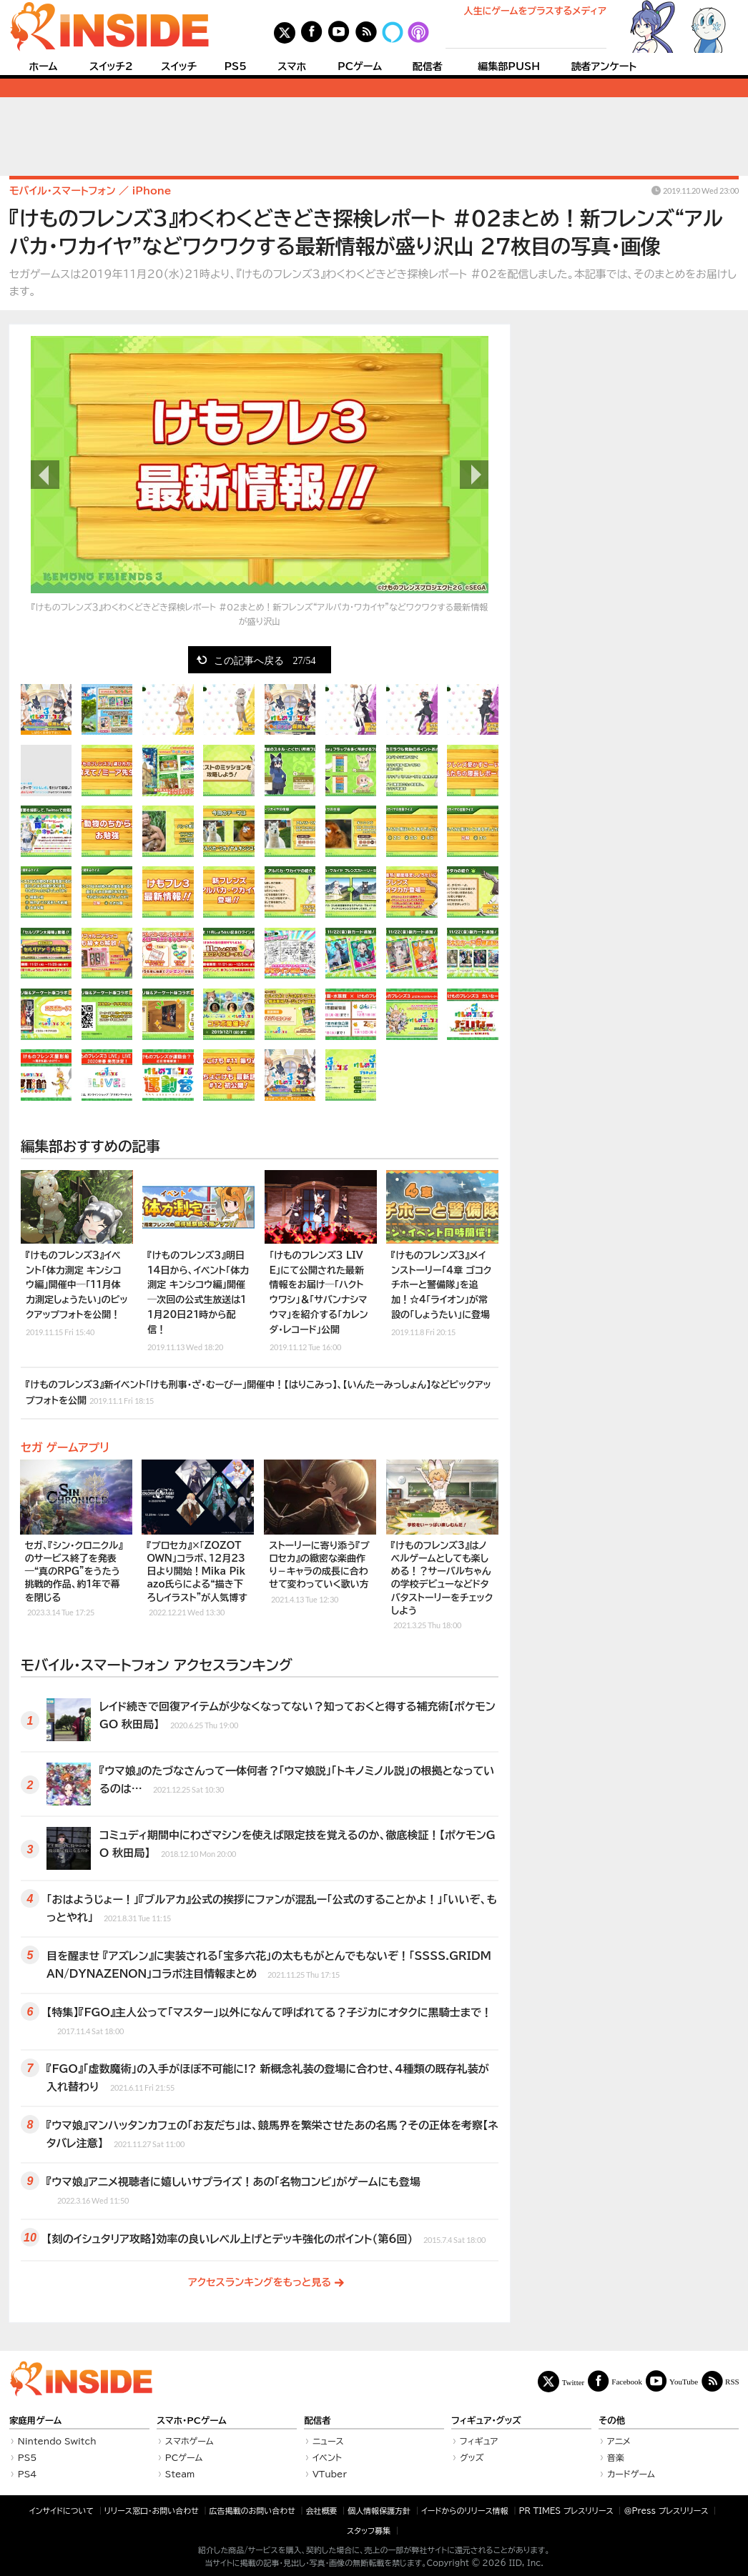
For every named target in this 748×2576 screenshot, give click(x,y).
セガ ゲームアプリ (65, 1447)
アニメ (619, 2441)
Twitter (573, 2382)
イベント (327, 2457)
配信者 (428, 66)
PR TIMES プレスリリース (565, 2511)
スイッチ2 (111, 66)
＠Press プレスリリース (666, 2511)
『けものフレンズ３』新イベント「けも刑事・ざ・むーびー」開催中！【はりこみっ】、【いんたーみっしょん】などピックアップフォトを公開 (258, 1393)
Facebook (626, 2381)
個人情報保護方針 (379, 2511)
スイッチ (179, 66)
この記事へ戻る (265, 660)
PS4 (27, 2474)
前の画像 (45, 474)
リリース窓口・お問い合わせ (151, 2511)
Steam (180, 2474)
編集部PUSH (509, 66)
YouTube (683, 2381)
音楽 (615, 2457)
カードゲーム (631, 2474)
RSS (732, 2381)
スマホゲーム (189, 2441)
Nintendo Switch (57, 2441)
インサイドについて (61, 2511)
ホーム (43, 66)
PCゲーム (360, 66)
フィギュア (479, 2441)
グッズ (472, 2457)
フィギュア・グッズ (486, 2420)
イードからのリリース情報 (464, 2511)
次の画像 (474, 474)
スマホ (291, 66)
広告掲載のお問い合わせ (252, 2511)
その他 (612, 2420)
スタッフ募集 (368, 2531)
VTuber (330, 2474)
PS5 (235, 66)
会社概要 (322, 2511)
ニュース (328, 2441)
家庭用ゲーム (35, 2420)
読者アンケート (604, 66)
